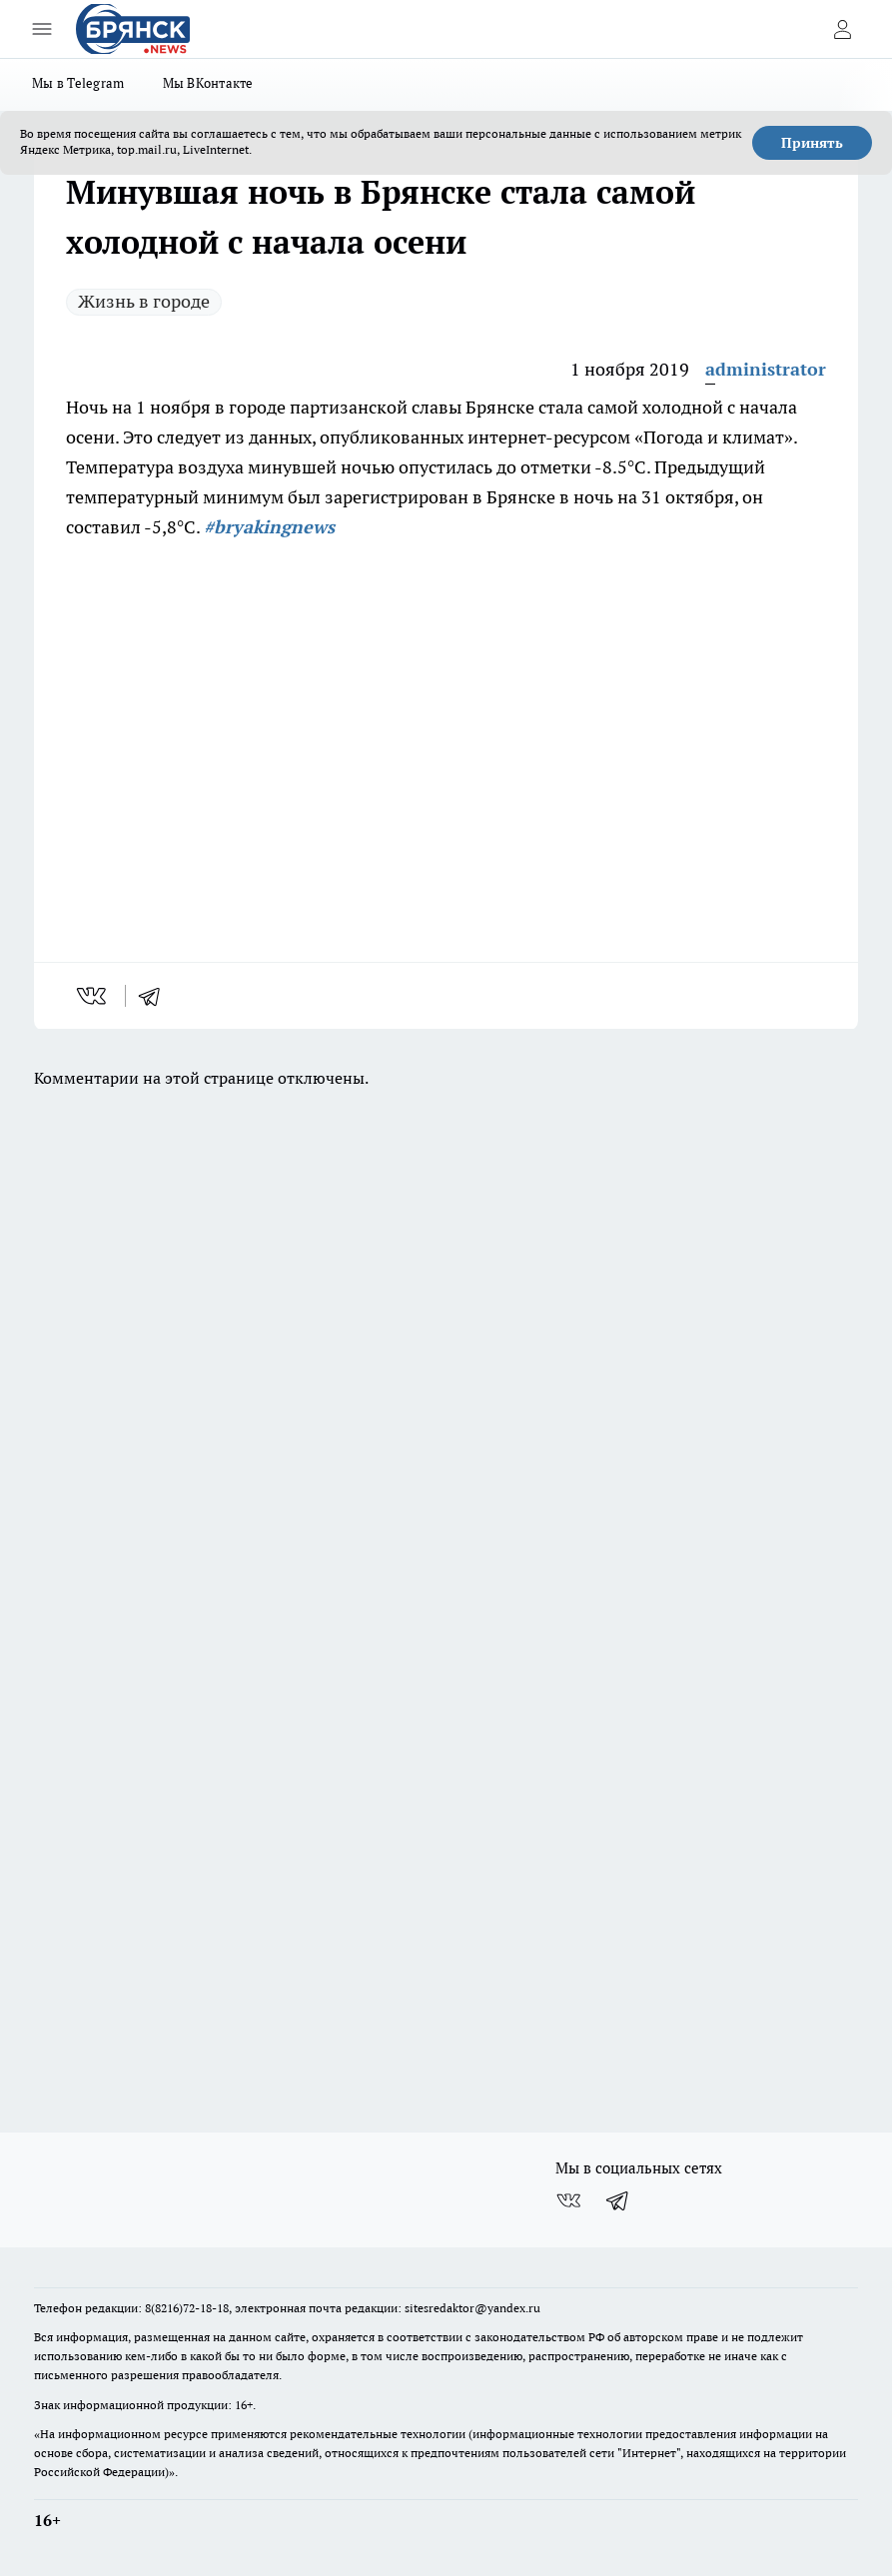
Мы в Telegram (78, 83)
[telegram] (156, 996)
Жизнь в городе (144, 301)
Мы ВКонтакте (208, 83)
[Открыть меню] (42, 29)
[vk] (93, 996)
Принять (812, 143)
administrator (765, 369)
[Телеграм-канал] (618, 2200)
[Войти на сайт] (842, 29)
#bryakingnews (269, 526)
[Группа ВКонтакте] (568, 2200)
